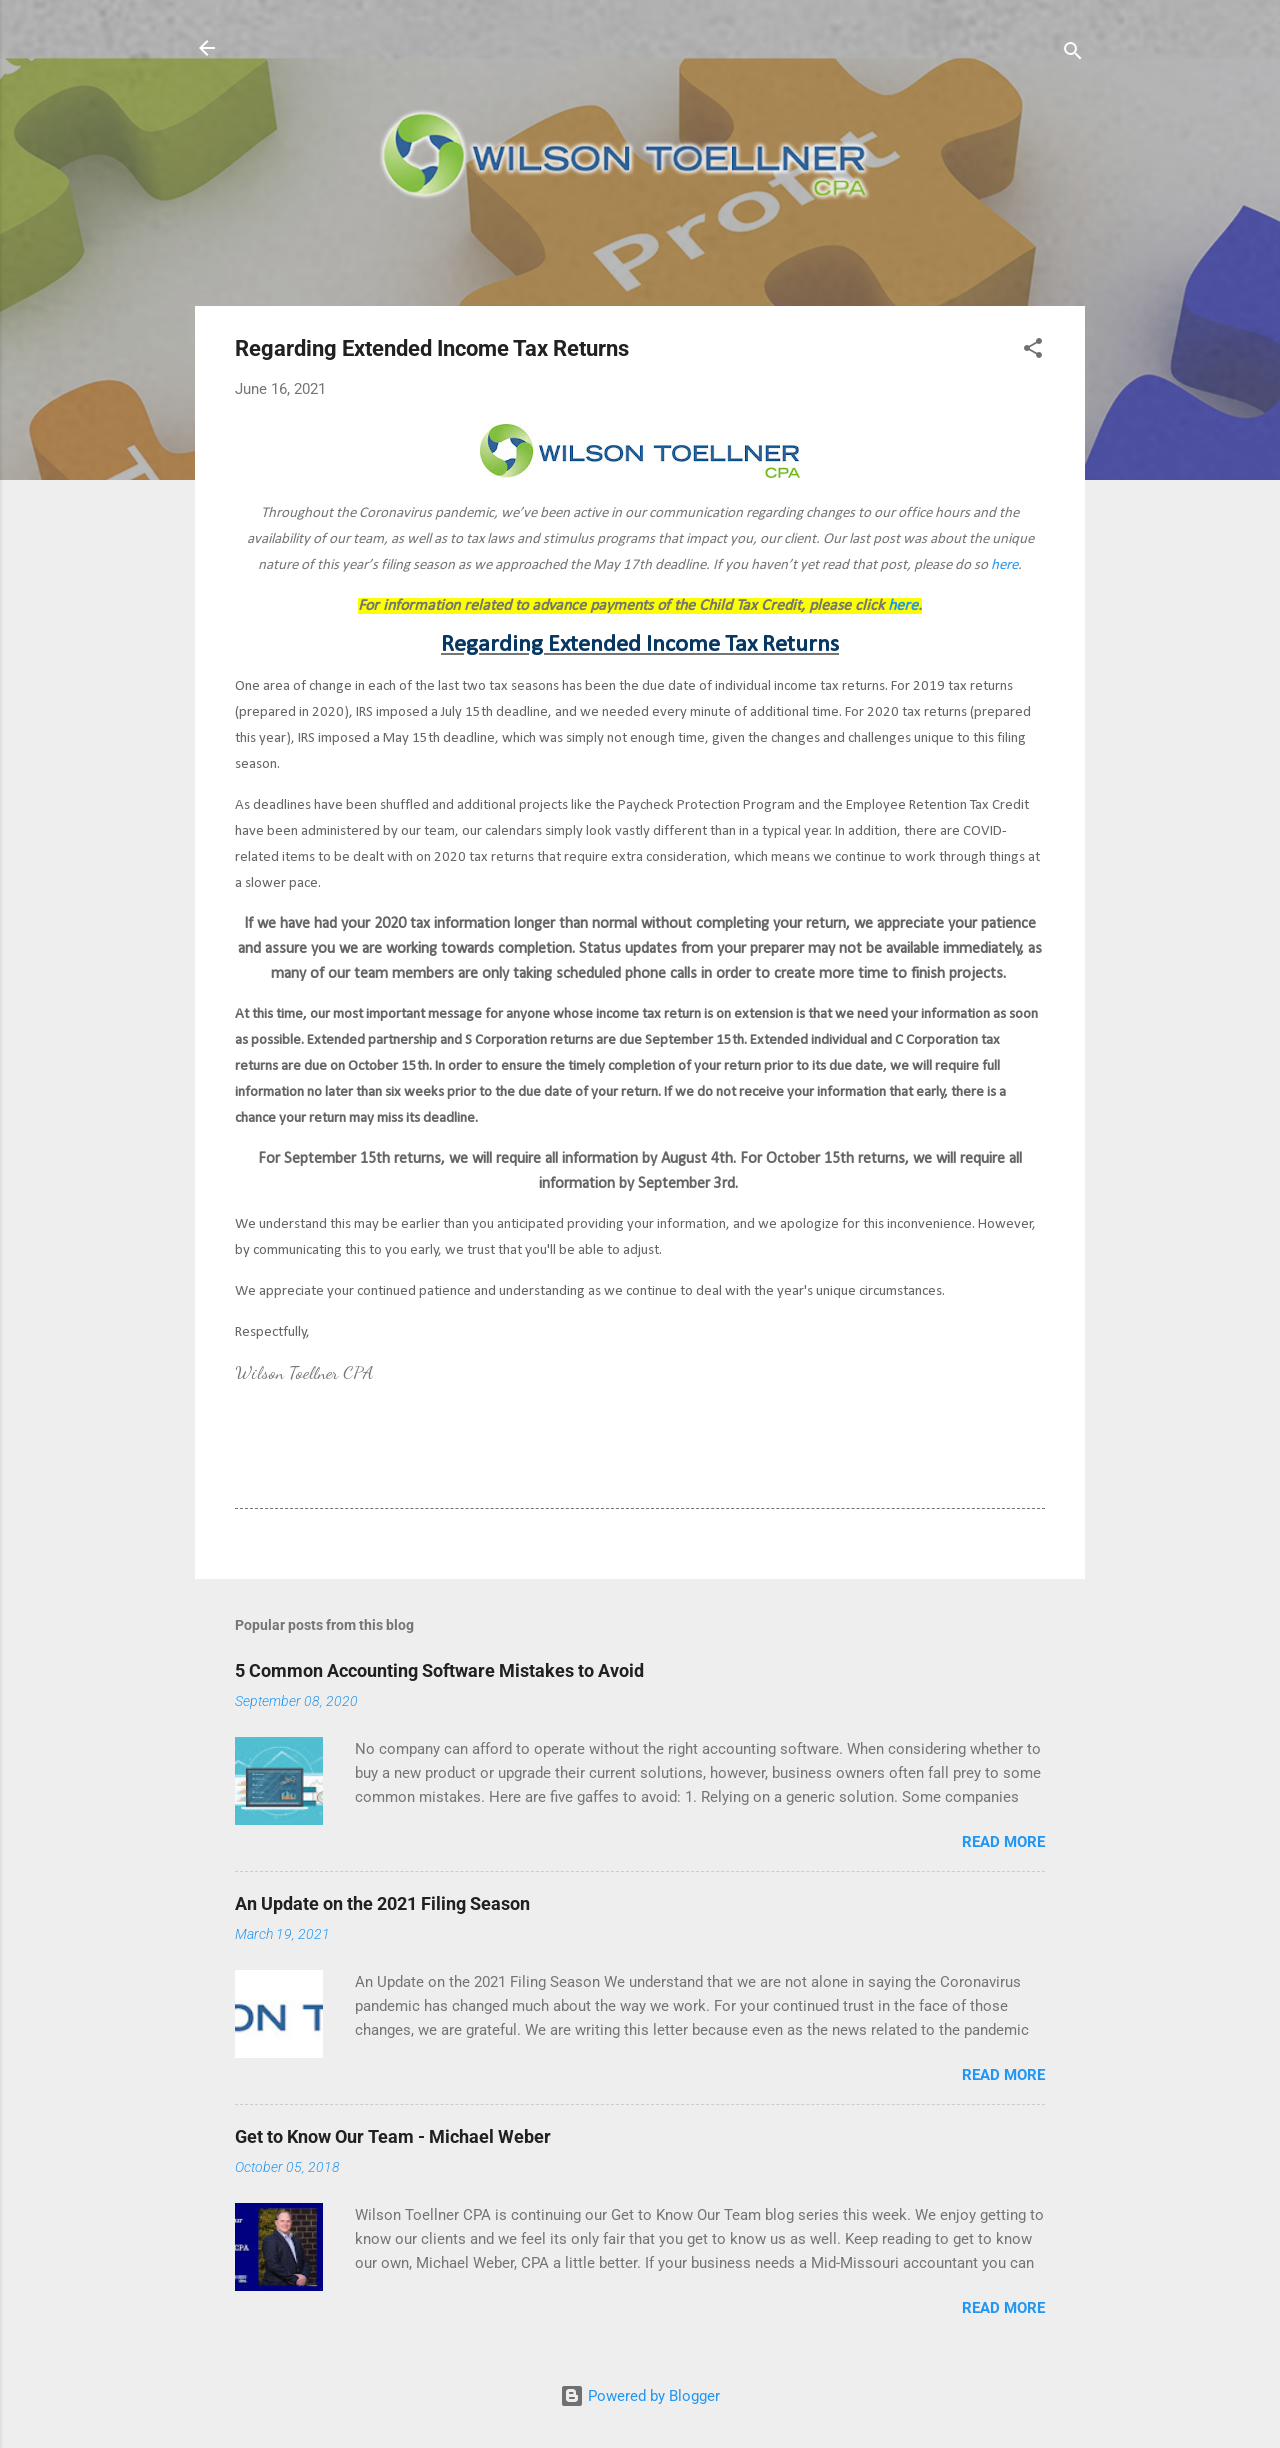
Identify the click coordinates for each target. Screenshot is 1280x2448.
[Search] (1073, 54)
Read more (1003, 1842)
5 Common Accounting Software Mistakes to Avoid (439, 1670)
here (1004, 565)
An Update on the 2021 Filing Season (382, 1903)
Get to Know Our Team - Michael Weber (393, 2136)
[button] (1033, 351)
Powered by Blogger (640, 2396)
